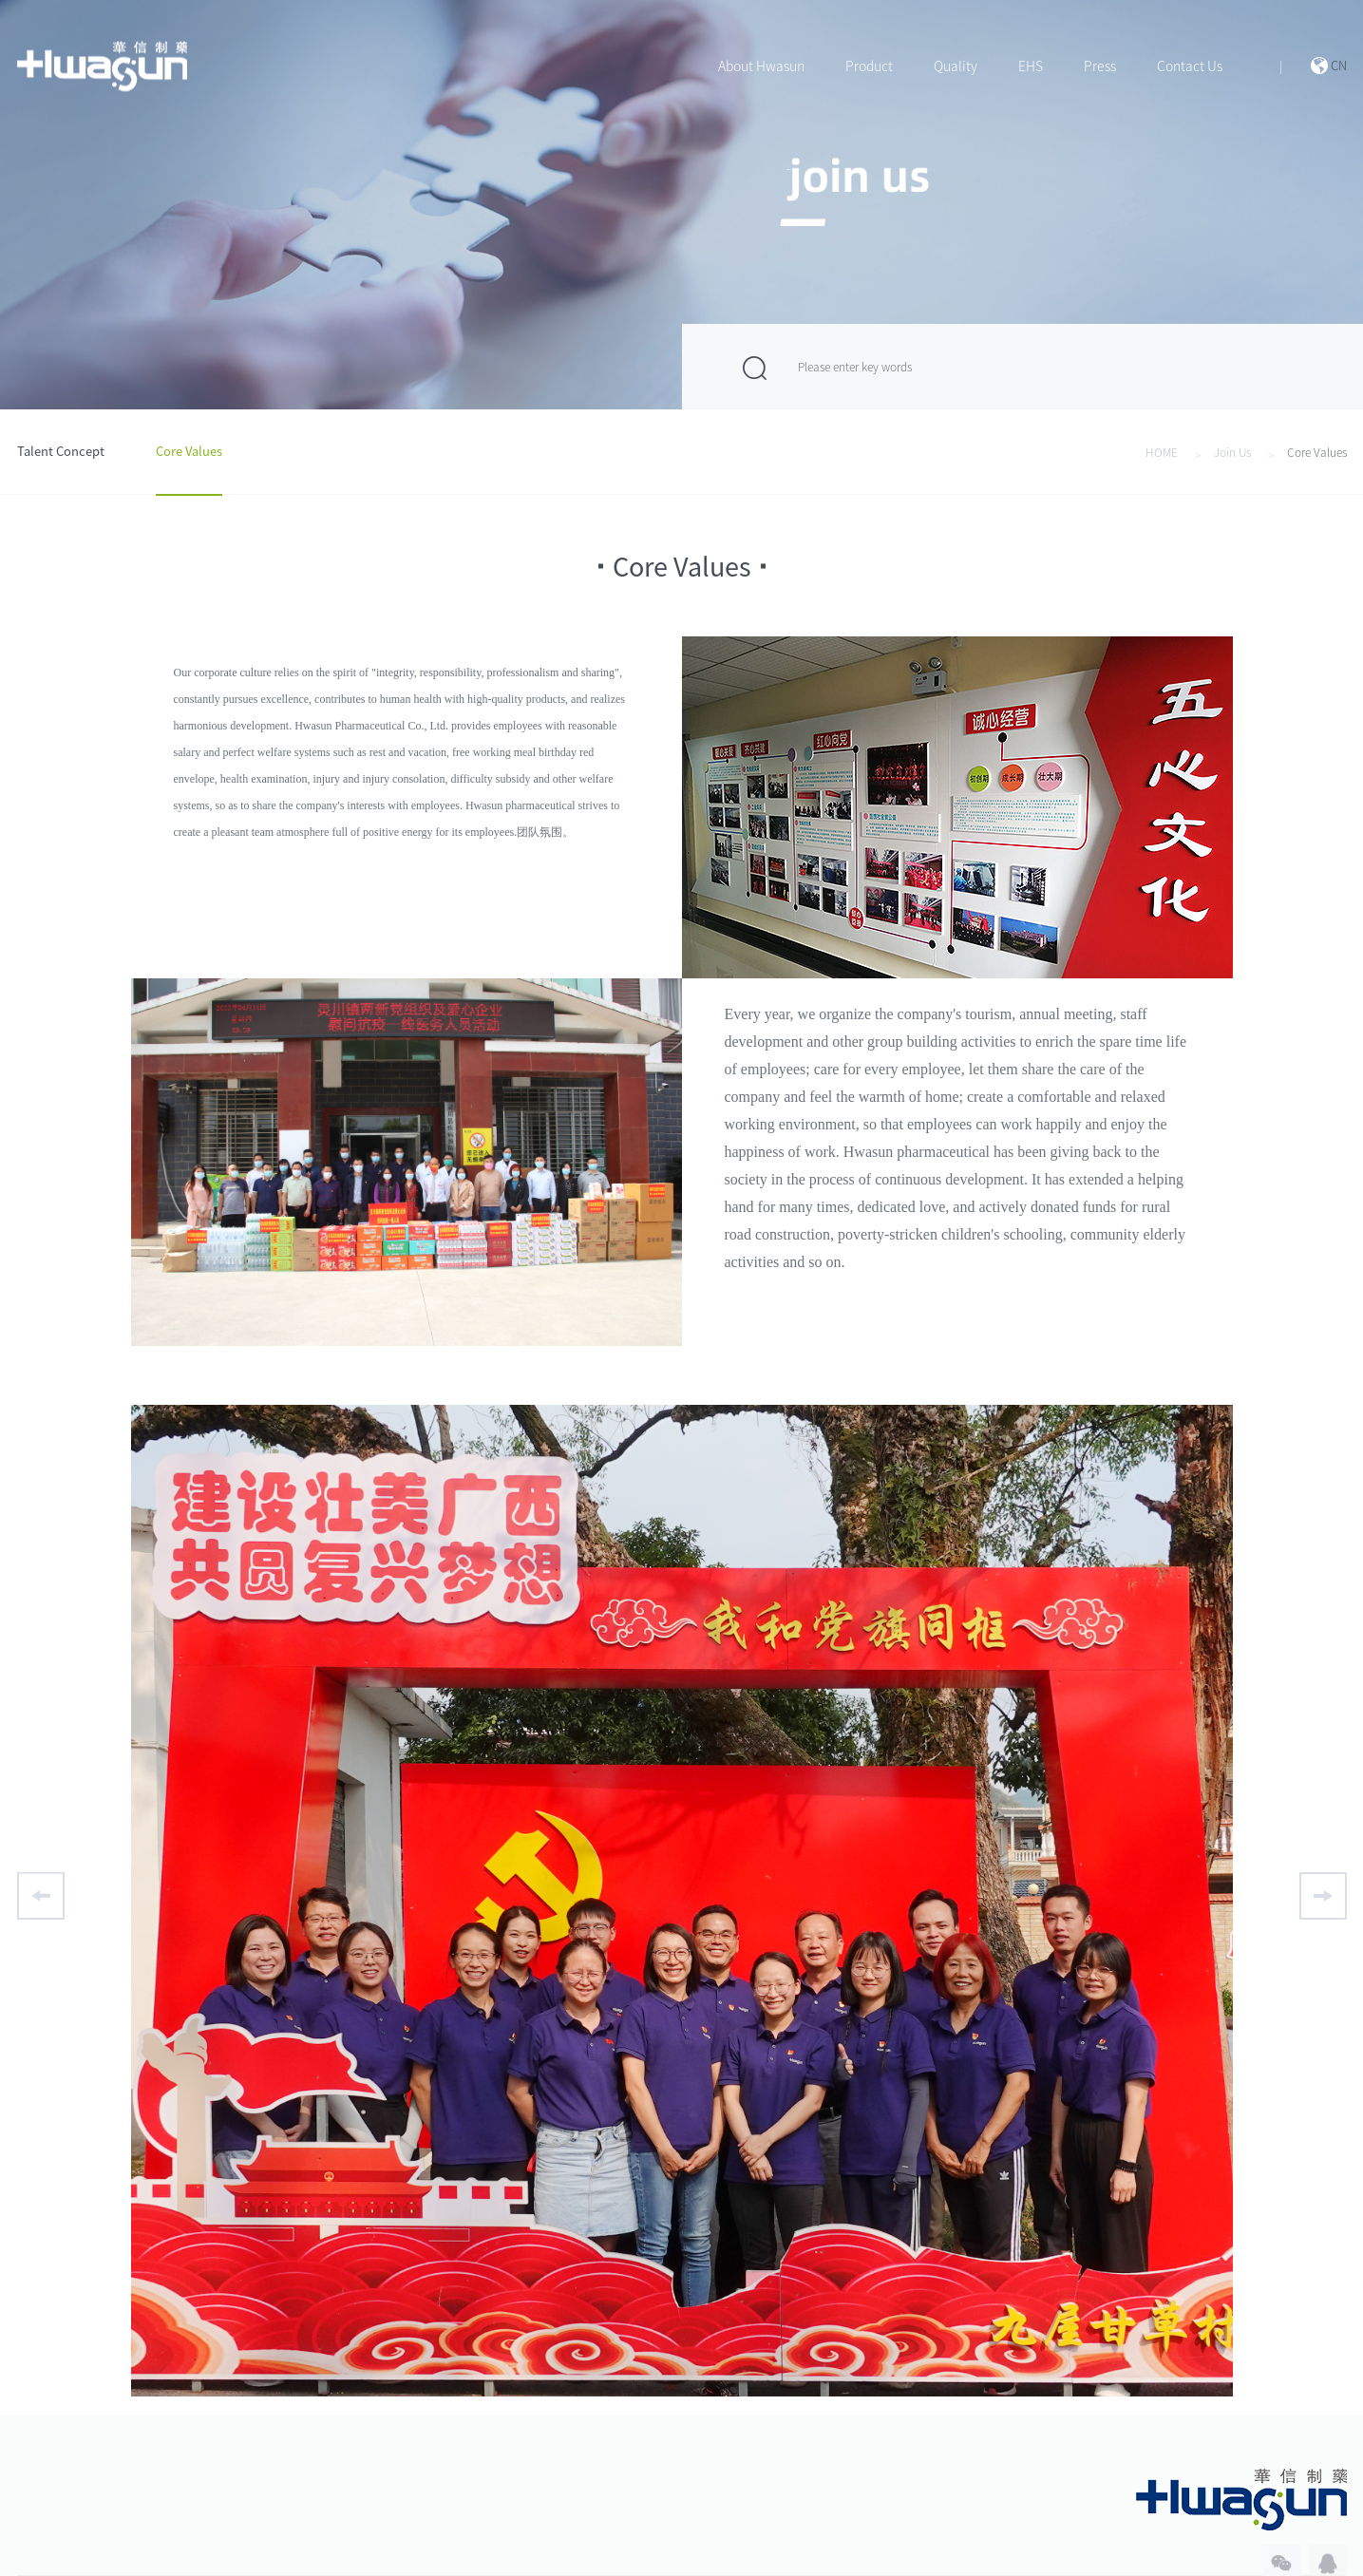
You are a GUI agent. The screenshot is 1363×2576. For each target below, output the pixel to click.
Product (869, 66)
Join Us (1232, 452)
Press (1100, 66)
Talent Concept (60, 451)
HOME (1161, 452)
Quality (955, 66)
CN (1339, 66)
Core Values (189, 451)
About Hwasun (761, 66)
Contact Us (1189, 66)
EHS (1030, 66)
